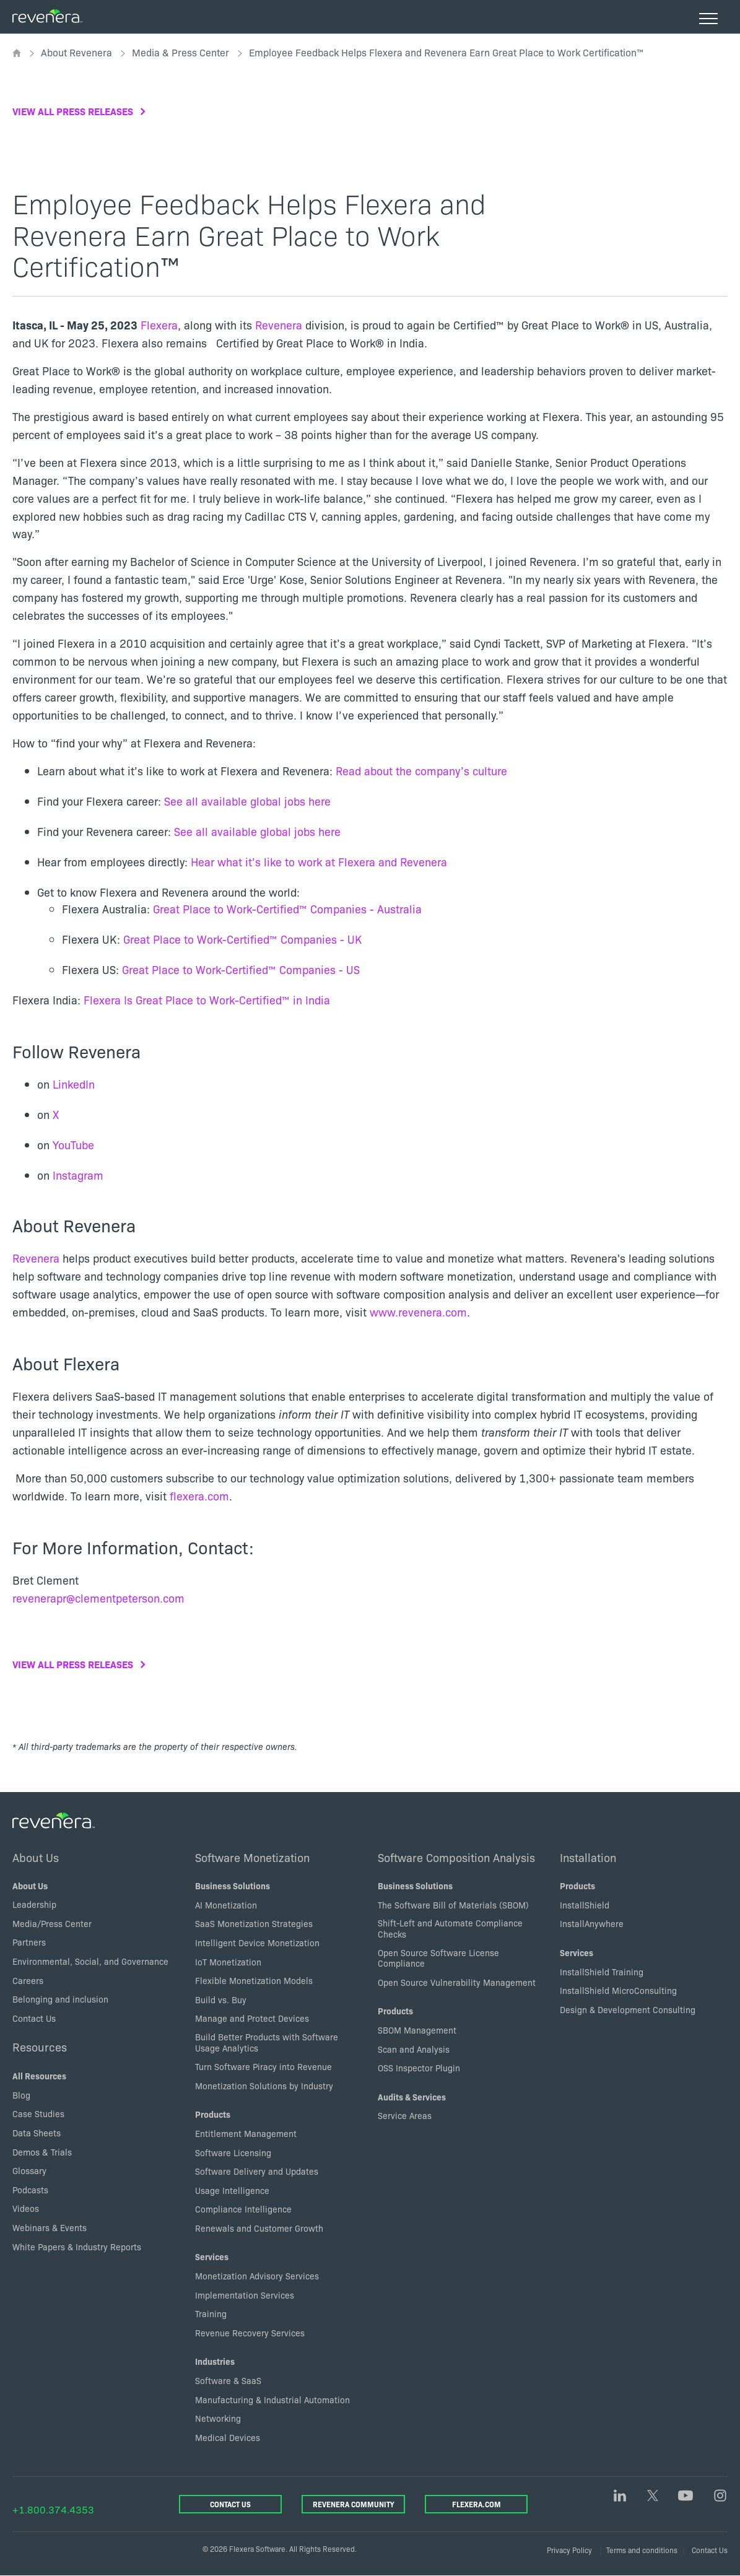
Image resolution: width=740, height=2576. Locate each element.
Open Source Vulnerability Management (457, 1982)
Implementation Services (244, 2295)
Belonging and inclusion (60, 1999)
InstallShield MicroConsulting (618, 1990)
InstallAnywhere (592, 1923)
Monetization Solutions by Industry (264, 2085)
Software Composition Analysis (456, 1857)
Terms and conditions (641, 2549)
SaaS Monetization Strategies (254, 1923)
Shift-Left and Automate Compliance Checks (450, 1928)
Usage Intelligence (232, 2190)
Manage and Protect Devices (252, 2018)
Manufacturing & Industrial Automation (272, 2399)
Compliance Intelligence (243, 2209)
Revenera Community (353, 2504)
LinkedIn (74, 1084)
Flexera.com (476, 2504)
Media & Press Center (180, 52)
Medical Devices (227, 2437)
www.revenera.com (418, 1312)
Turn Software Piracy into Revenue (263, 2066)
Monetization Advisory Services (257, 2275)
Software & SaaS (228, 2380)
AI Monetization (226, 1905)
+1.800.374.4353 (53, 2509)
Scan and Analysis (414, 2049)
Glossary (29, 2170)
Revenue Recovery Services (250, 2332)
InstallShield (584, 1905)
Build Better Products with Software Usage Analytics (266, 2042)
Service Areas (405, 2115)
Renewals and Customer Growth (259, 2228)
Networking (218, 2418)
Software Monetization (252, 1857)
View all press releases (72, 111)
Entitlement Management (246, 2133)
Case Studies (38, 2113)
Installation (588, 1857)
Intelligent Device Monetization (257, 1942)
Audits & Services (412, 2097)
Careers (27, 1980)
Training (211, 2313)
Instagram (78, 1175)
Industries (215, 2361)
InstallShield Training (601, 1971)
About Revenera (76, 52)
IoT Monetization (228, 1962)
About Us (35, 1857)
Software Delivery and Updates (256, 2171)
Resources (39, 2047)
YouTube (73, 1144)
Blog (21, 2095)
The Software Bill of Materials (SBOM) (453, 1905)
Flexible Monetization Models (254, 1980)
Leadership (34, 1904)
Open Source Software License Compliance (438, 1958)
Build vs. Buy (220, 1999)
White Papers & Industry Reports (76, 2246)
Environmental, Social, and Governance (90, 1961)
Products (212, 2114)
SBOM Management (417, 2030)
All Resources (39, 2075)
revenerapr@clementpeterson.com (98, 1598)
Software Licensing (233, 2152)
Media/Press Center (52, 1923)
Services (212, 2256)
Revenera (280, 325)
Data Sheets (36, 2132)
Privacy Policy (569, 2549)
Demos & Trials (42, 2152)
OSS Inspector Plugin (419, 2067)
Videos (25, 2208)
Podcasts (30, 2189)
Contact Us (34, 2018)
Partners (29, 1942)
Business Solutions (232, 1885)
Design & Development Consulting (627, 2009)
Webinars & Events (49, 2227)
